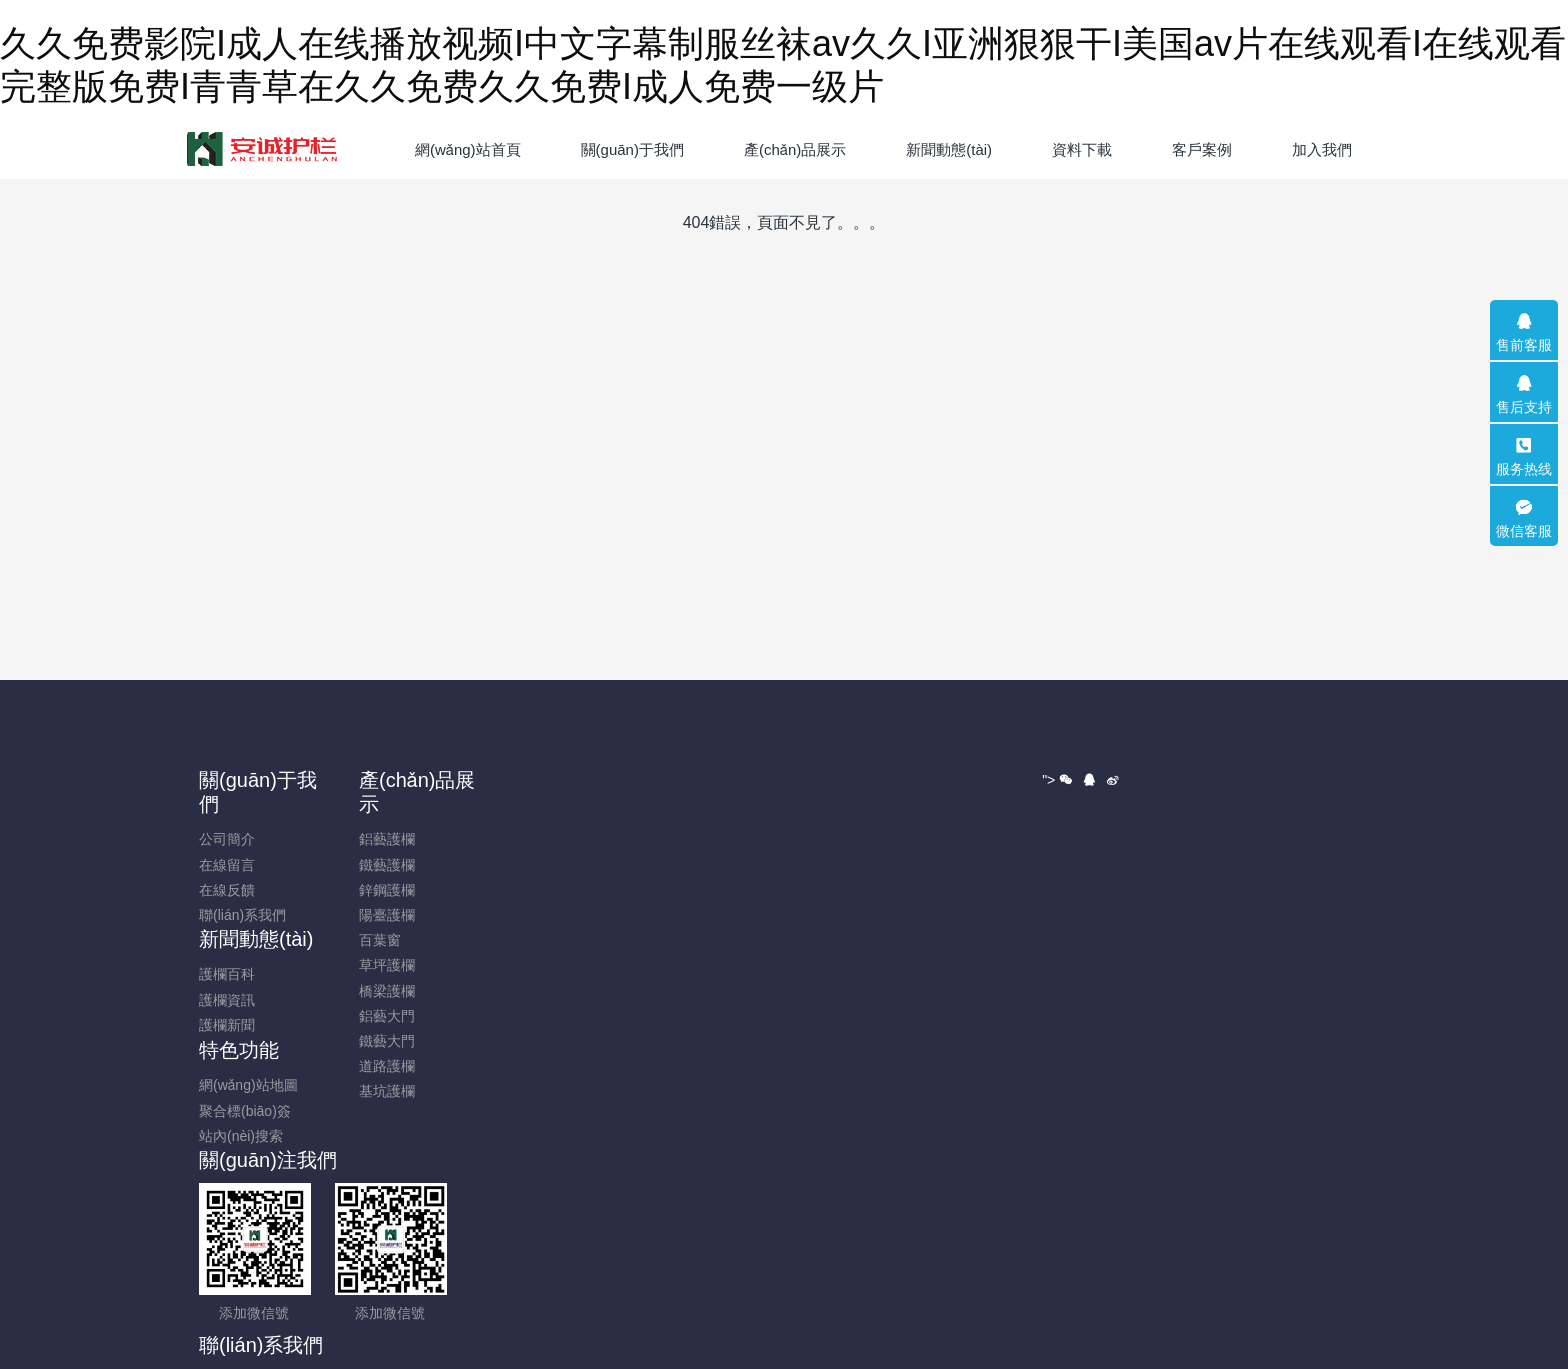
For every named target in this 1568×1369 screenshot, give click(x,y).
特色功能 (681, 780)
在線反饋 (240, 890)
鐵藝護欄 (383, 865)
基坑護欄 (383, 1091)
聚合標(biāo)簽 (687, 841)
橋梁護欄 (383, 991)
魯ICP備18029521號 (784, 1243)
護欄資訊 (526, 841)
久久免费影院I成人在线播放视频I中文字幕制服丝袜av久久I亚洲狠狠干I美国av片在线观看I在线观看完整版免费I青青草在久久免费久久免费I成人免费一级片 (476, 1358)
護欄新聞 (526, 866)
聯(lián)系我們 (255, 915)
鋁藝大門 (383, 1016)
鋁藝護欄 (383, 839)
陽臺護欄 (383, 915)
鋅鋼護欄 (383, 890)
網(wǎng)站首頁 (468, 149)
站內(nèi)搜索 (683, 866)
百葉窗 (376, 940)
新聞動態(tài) (555, 780)
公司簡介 (240, 839)
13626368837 (1169, 825)
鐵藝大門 (383, 1041)
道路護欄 (383, 1066)
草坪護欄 (383, 965)
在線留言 (240, 865)
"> (1059, 1038)
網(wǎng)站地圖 (690, 815)
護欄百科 (526, 815)
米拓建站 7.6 (834, 1268)
